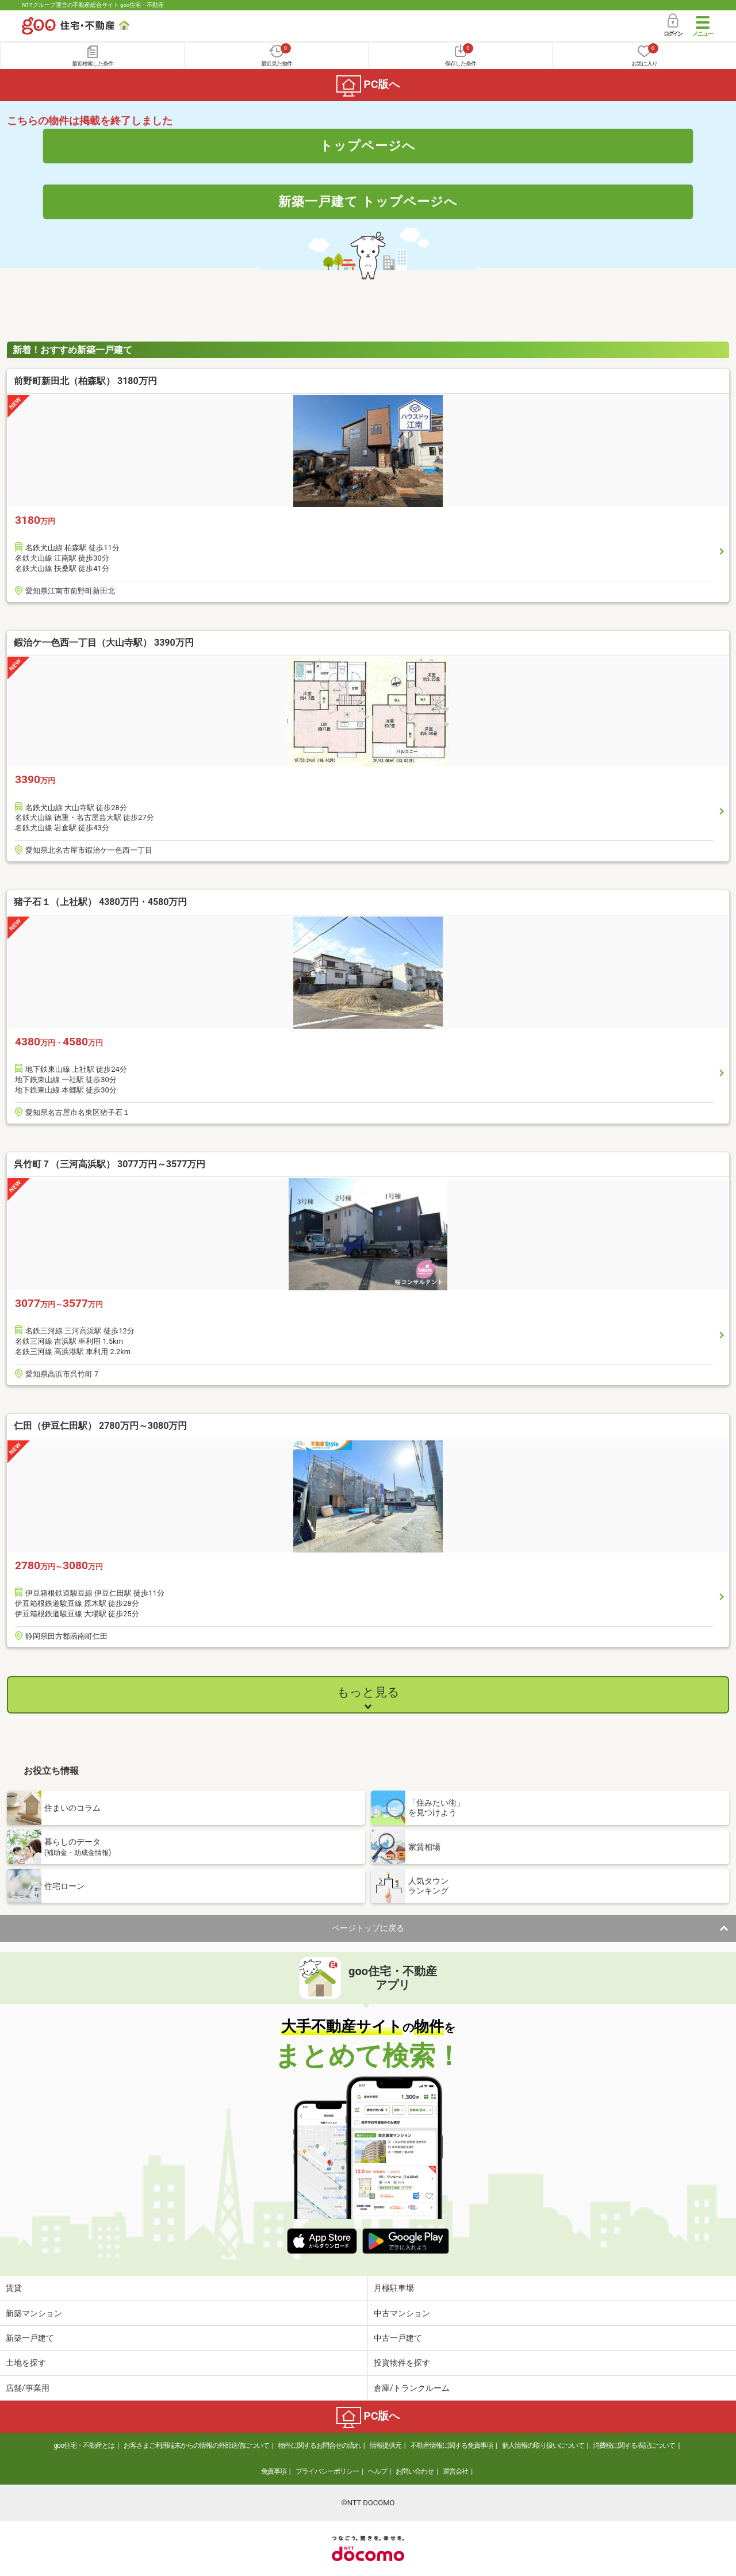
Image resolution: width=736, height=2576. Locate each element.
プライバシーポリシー (327, 2471)
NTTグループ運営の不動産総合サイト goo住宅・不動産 (93, 5)
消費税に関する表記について (634, 2445)
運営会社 (455, 2471)
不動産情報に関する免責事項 (452, 2445)
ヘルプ (377, 2471)
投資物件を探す (402, 2362)
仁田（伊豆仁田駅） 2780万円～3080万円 (100, 1425)
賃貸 (14, 2288)
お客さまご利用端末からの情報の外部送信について (196, 2445)
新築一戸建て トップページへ (368, 201)
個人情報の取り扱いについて (543, 2445)
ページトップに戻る (368, 1928)
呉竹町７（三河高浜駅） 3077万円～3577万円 (109, 1164)
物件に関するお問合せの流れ (319, 2445)
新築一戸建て (30, 2338)
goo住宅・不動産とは (84, 2445)
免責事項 (273, 2471)
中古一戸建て (398, 2338)
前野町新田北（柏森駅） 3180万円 (85, 380)
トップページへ (368, 145)
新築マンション (34, 2313)
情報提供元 (385, 2445)
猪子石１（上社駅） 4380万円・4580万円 (100, 901)
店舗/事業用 (27, 2388)
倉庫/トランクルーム (412, 2388)
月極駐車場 (394, 2288)
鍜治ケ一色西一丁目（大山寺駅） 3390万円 (104, 642)
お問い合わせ (415, 2471)
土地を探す (26, 2362)
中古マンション (402, 2313)
